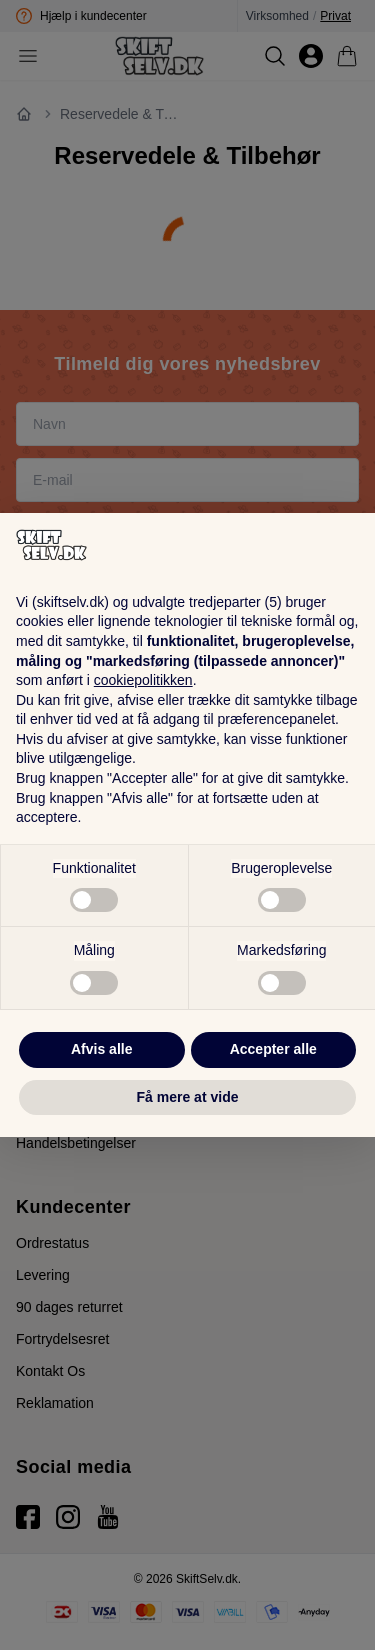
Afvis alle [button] (101, 1049)
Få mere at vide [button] (188, 1097)
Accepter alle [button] (273, 1049)
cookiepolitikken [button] (143, 680)
